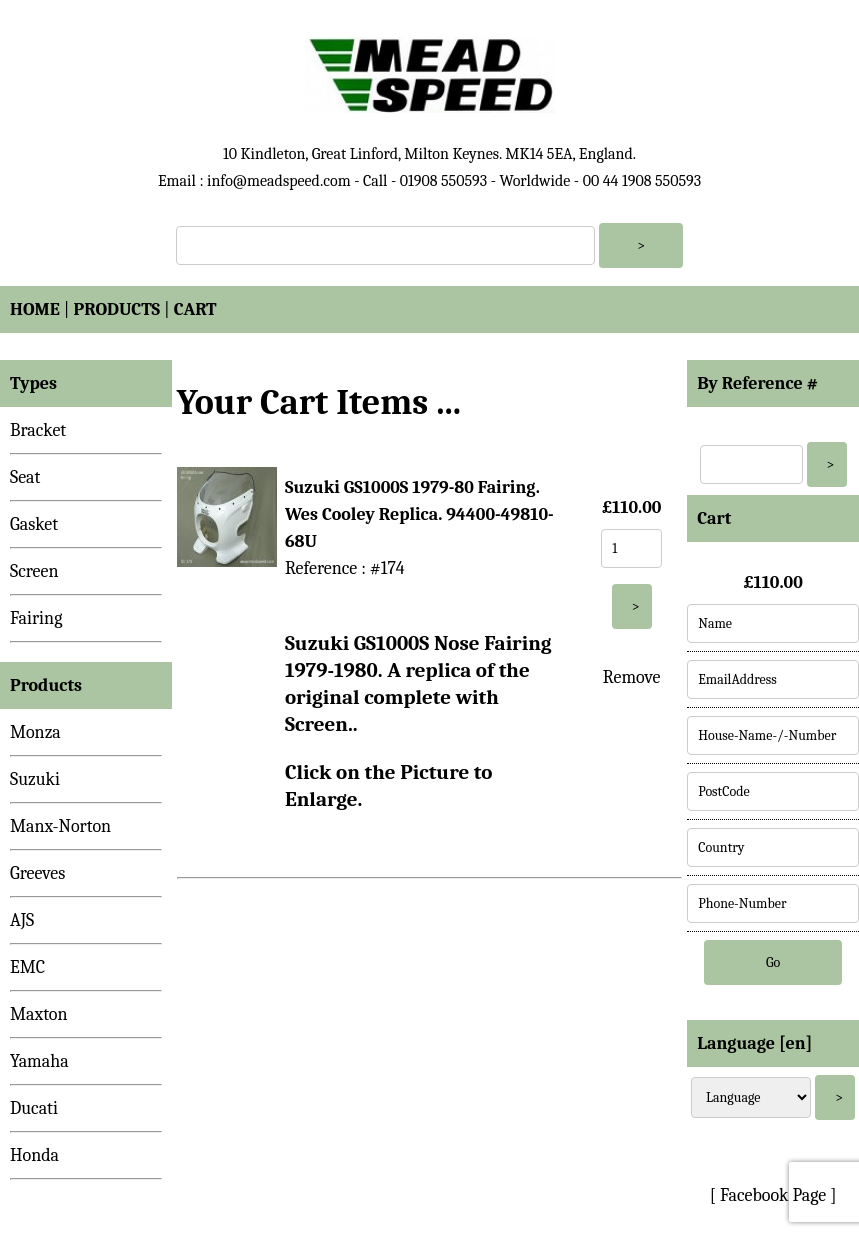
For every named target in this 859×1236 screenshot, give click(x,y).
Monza (35, 732)
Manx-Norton (60, 826)
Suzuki (35, 779)
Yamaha (39, 1061)
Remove (632, 677)
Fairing (36, 618)
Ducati (34, 1108)
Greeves (37, 873)
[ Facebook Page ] (773, 1195)
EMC (27, 967)
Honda (34, 1155)
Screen (34, 571)
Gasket (34, 524)
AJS (22, 920)
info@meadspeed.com (279, 181)
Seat (25, 477)
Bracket (38, 430)
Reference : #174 (345, 568)
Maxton (39, 1014)
